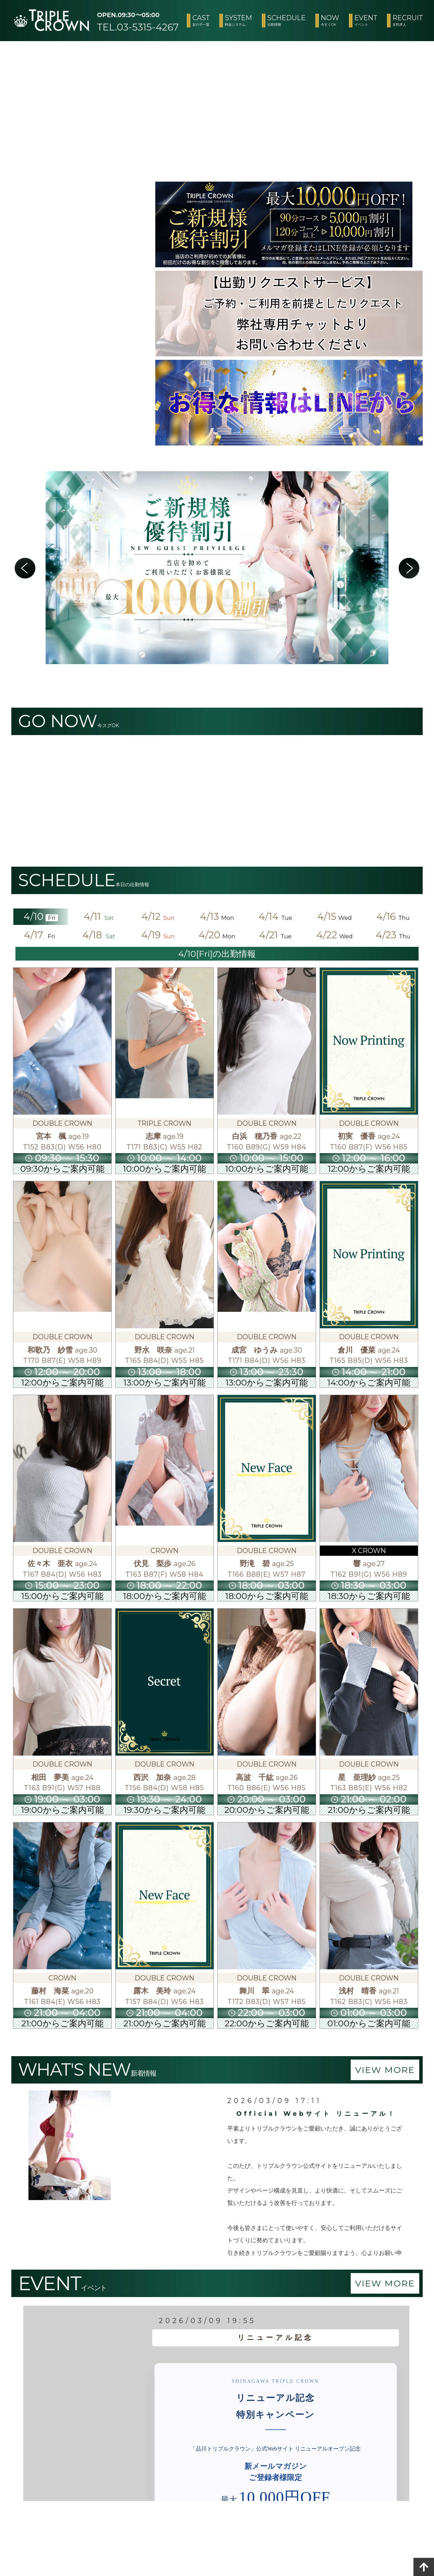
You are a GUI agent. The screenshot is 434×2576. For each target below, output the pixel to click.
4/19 (158, 935)
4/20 (217, 935)
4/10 (41, 916)
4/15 (334, 916)
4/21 (275, 935)
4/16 (393, 916)
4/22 (334, 935)
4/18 (99, 935)
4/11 (99, 916)
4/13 (217, 916)
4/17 (41, 935)
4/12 (158, 916)
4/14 (275, 916)
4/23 (393, 935)
